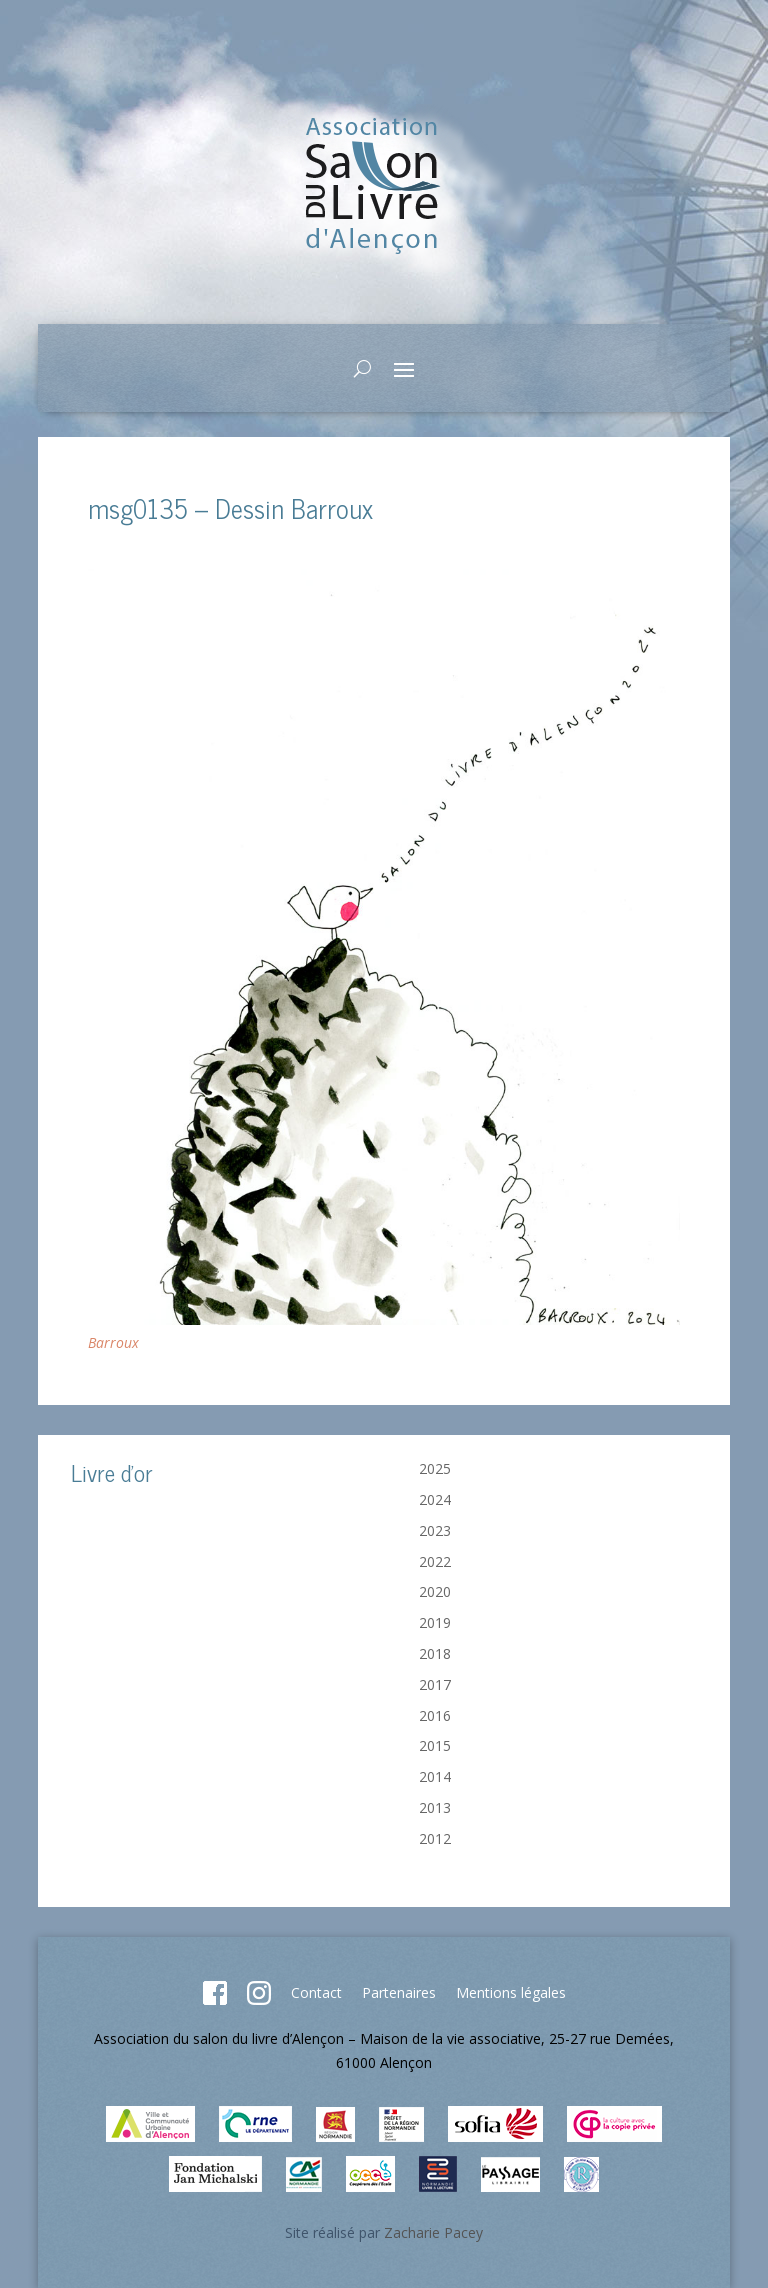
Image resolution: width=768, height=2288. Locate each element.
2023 (435, 1530)
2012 (435, 1838)
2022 (435, 1561)
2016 (435, 1715)
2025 (435, 1468)
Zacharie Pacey (433, 2232)
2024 (435, 1499)
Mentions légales (511, 1992)
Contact (316, 1992)
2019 (435, 1622)
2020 (435, 1591)
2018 (435, 1653)
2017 (435, 1684)
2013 (435, 1807)
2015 (435, 1745)
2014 (435, 1776)
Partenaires (399, 1992)
